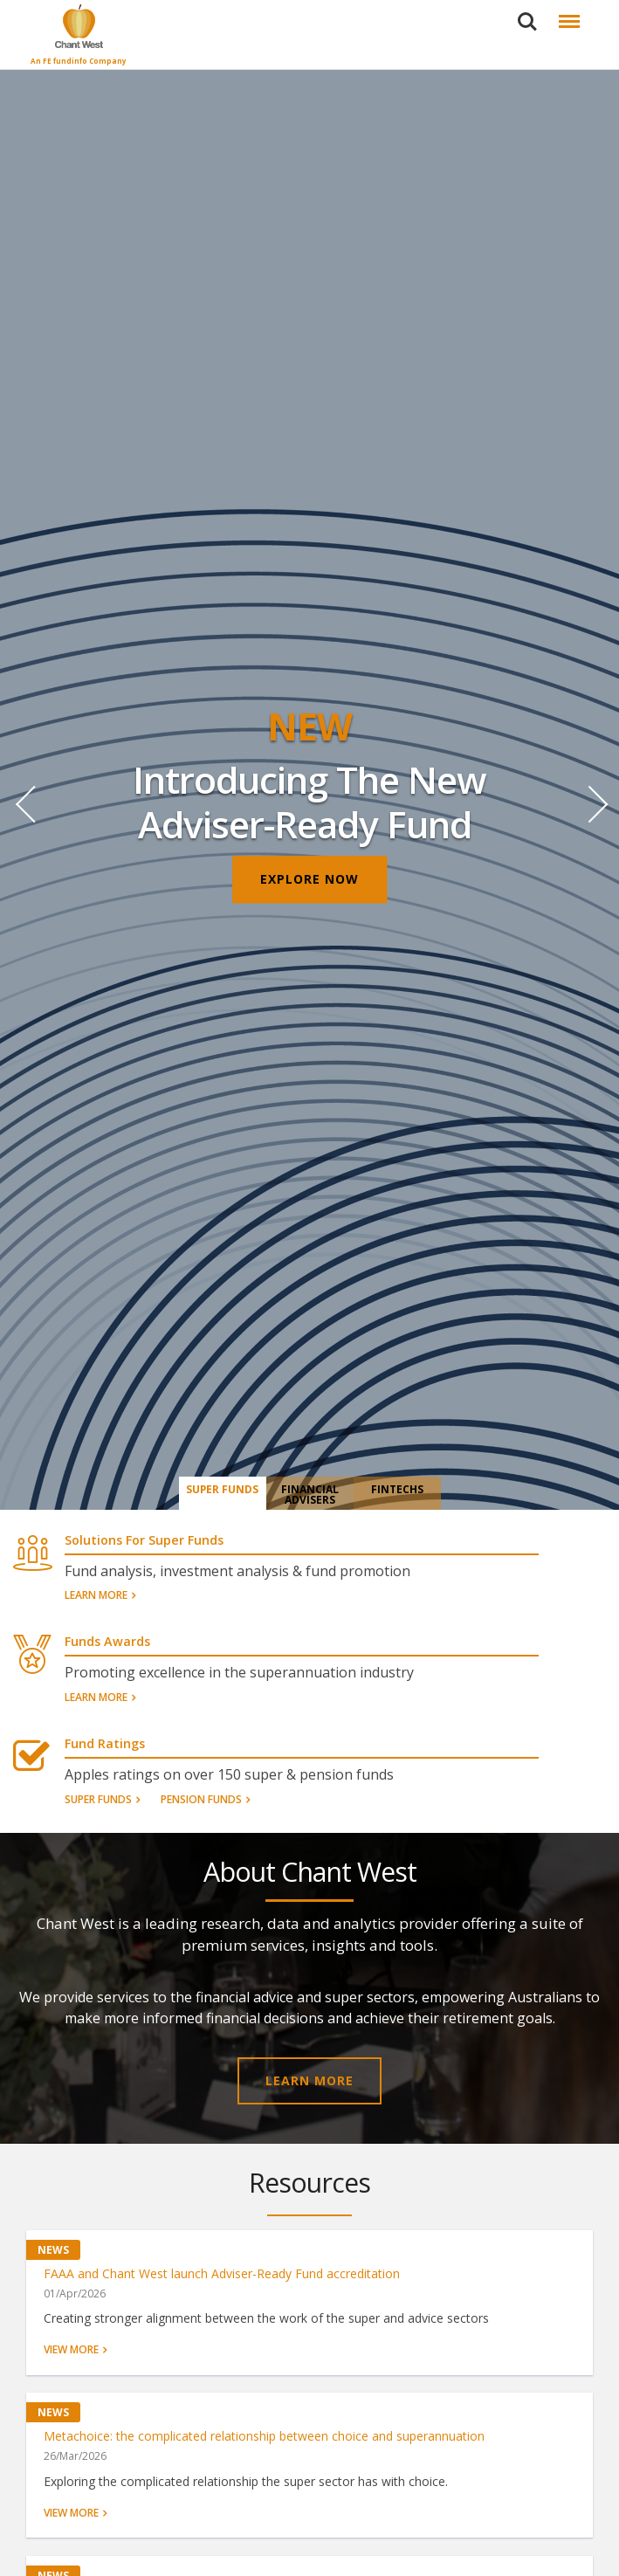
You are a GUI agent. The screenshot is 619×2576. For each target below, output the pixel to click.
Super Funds (222, 1490)
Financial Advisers (310, 1495)
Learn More (96, 1595)
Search (527, 22)
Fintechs (397, 1490)
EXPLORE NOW (309, 879)
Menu (566, 13)
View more (71, 2351)
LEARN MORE (309, 2080)
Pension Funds (201, 1800)
